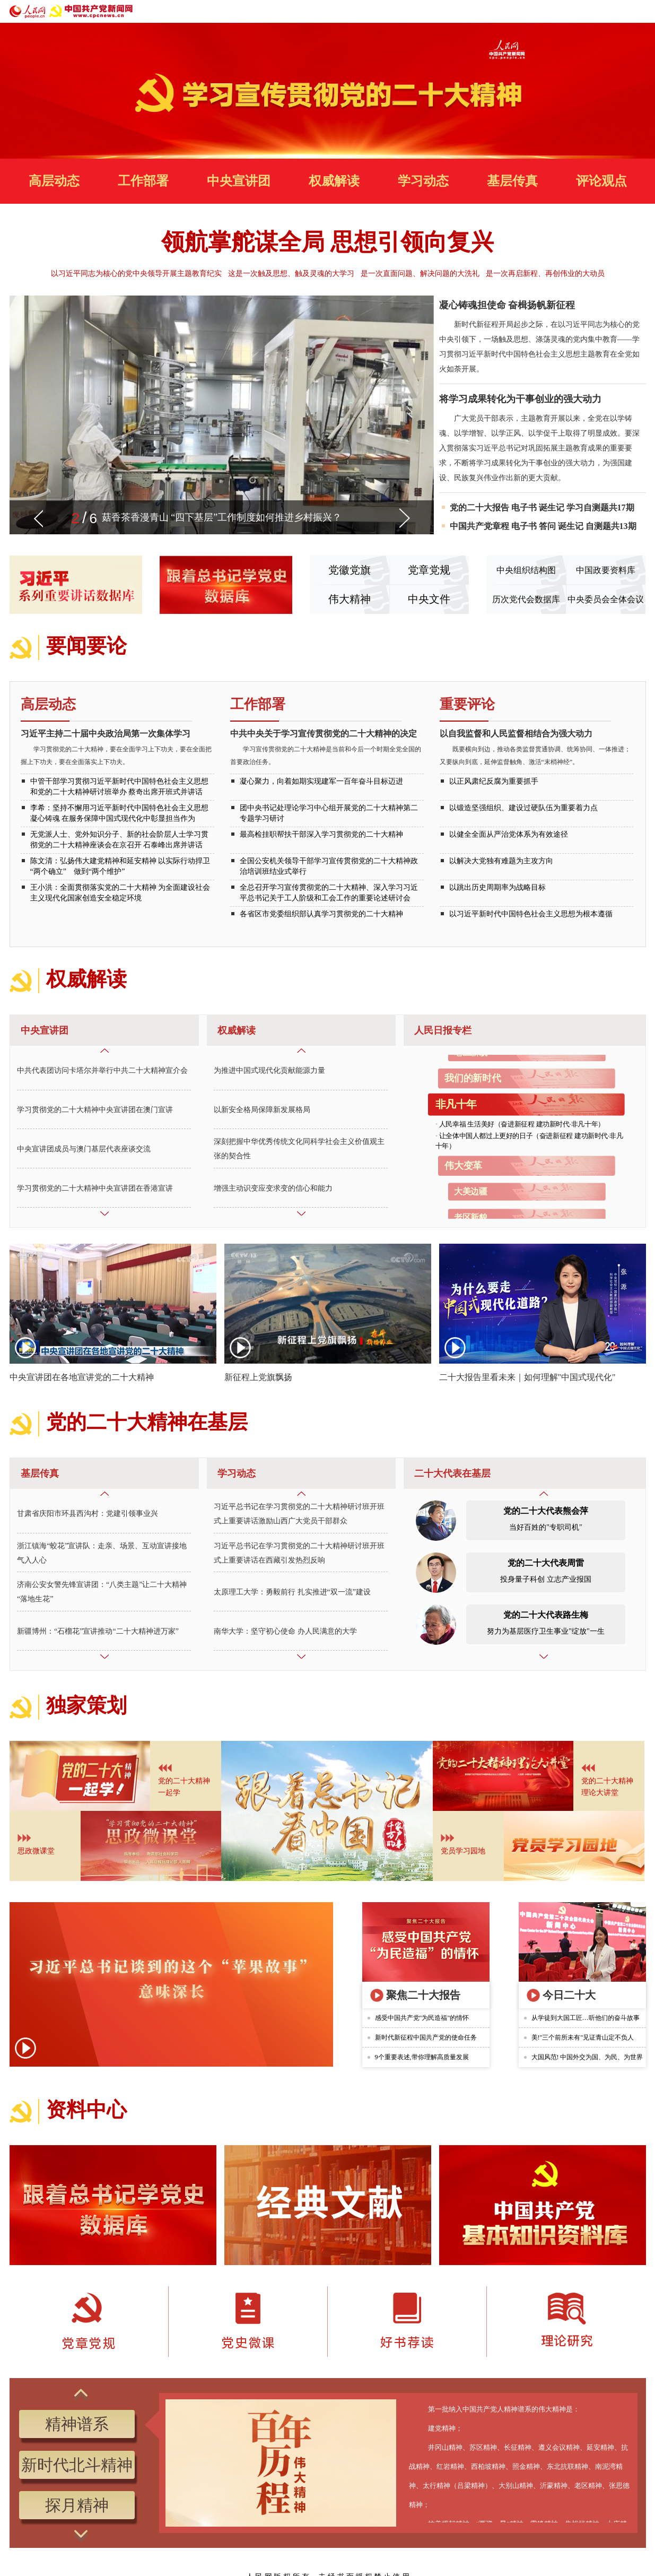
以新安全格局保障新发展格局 (262, 1110)
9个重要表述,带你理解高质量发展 (422, 2057)
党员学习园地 (463, 1851)
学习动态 (423, 181)
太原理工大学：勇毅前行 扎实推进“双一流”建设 (292, 1592)
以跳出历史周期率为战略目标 (497, 887)
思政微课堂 (36, 1851)
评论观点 (601, 181)
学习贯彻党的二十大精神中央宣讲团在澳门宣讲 (95, 1110)
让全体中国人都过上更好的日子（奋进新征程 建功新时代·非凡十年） (529, 1141)
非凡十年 (455, 1105)
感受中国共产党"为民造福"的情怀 (422, 2018)
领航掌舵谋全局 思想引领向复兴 (327, 242)
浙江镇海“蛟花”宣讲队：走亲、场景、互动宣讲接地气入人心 (102, 1553)
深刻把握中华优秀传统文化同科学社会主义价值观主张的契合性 (299, 1149)
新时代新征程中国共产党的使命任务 (426, 2037)
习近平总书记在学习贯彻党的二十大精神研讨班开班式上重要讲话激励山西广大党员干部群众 (299, 1514)
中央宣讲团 (238, 181)
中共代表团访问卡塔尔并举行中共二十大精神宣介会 (102, 1071)
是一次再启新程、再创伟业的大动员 (545, 273)
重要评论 (467, 704)
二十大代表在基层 (452, 1473)
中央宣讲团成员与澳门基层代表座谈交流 (84, 1149)
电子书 (524, 507)
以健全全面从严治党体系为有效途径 (508, 834)
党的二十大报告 (479, 507)
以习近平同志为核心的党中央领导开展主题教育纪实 (136, 273)
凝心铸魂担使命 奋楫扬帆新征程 (507, 305)
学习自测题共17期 (600, 507)
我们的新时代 (472, 1078)
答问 (547, 526)
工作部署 (143, 181)
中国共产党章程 (479, 526)
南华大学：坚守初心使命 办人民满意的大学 (285, 1631)
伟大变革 (463, 1165)
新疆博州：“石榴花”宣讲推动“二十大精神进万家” (98, 1631)
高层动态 (54, 181)
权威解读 (334, 181)
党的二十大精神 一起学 (184, 1787)
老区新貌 (470, 1217)
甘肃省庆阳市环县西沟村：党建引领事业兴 (87, 1514)
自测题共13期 (611, 526)
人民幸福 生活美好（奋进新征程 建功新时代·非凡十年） (521, 1124)
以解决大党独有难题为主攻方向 (501, 861)
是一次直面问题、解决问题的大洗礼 (420, 273)
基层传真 (512, 181)
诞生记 (551, 507)
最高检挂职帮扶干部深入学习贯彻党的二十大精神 (321, 834)
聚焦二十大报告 (423, 1995)
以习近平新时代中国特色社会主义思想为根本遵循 (531, 914)
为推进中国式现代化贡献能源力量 (269, 1071)
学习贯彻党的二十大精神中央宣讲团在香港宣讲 (95, 1188)
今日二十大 (569, 1995)
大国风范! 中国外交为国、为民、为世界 (587, 2057)
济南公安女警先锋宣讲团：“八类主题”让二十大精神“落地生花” (102, 1592)
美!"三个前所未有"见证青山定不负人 (582, 2037)
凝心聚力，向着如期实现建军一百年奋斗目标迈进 (321, 781)
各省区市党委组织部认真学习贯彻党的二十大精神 (321, 914)
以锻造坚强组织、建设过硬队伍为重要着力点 (523, 808)
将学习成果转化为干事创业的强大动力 (520, 399)
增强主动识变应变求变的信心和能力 (273, 1188)
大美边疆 (470, 1191)
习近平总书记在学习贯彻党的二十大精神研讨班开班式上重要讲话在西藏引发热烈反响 (299, 1553)
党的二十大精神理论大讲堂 (607, 1787)
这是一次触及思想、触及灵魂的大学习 (291, 273)
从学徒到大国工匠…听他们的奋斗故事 (585, 2018)
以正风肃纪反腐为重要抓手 (493, 781)
